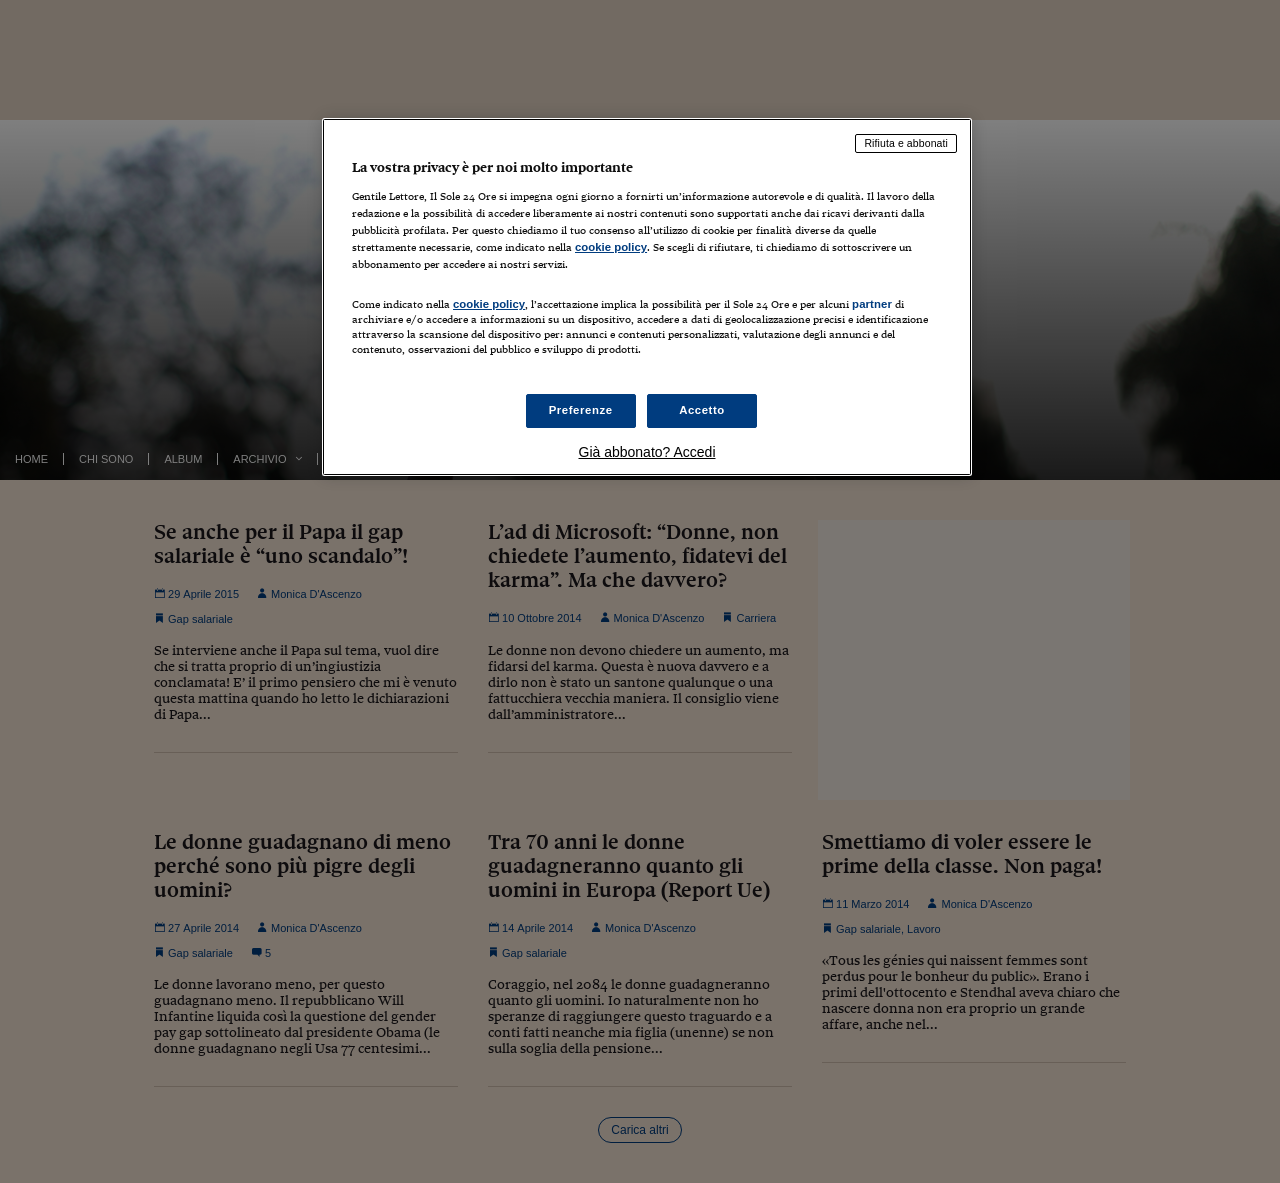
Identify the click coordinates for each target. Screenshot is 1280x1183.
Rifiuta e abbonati (906, 143)
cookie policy (611, 247)
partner (872, 304)
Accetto (702, 410)
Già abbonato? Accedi (647, 452)
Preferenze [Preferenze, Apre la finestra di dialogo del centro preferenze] (581, 410)
